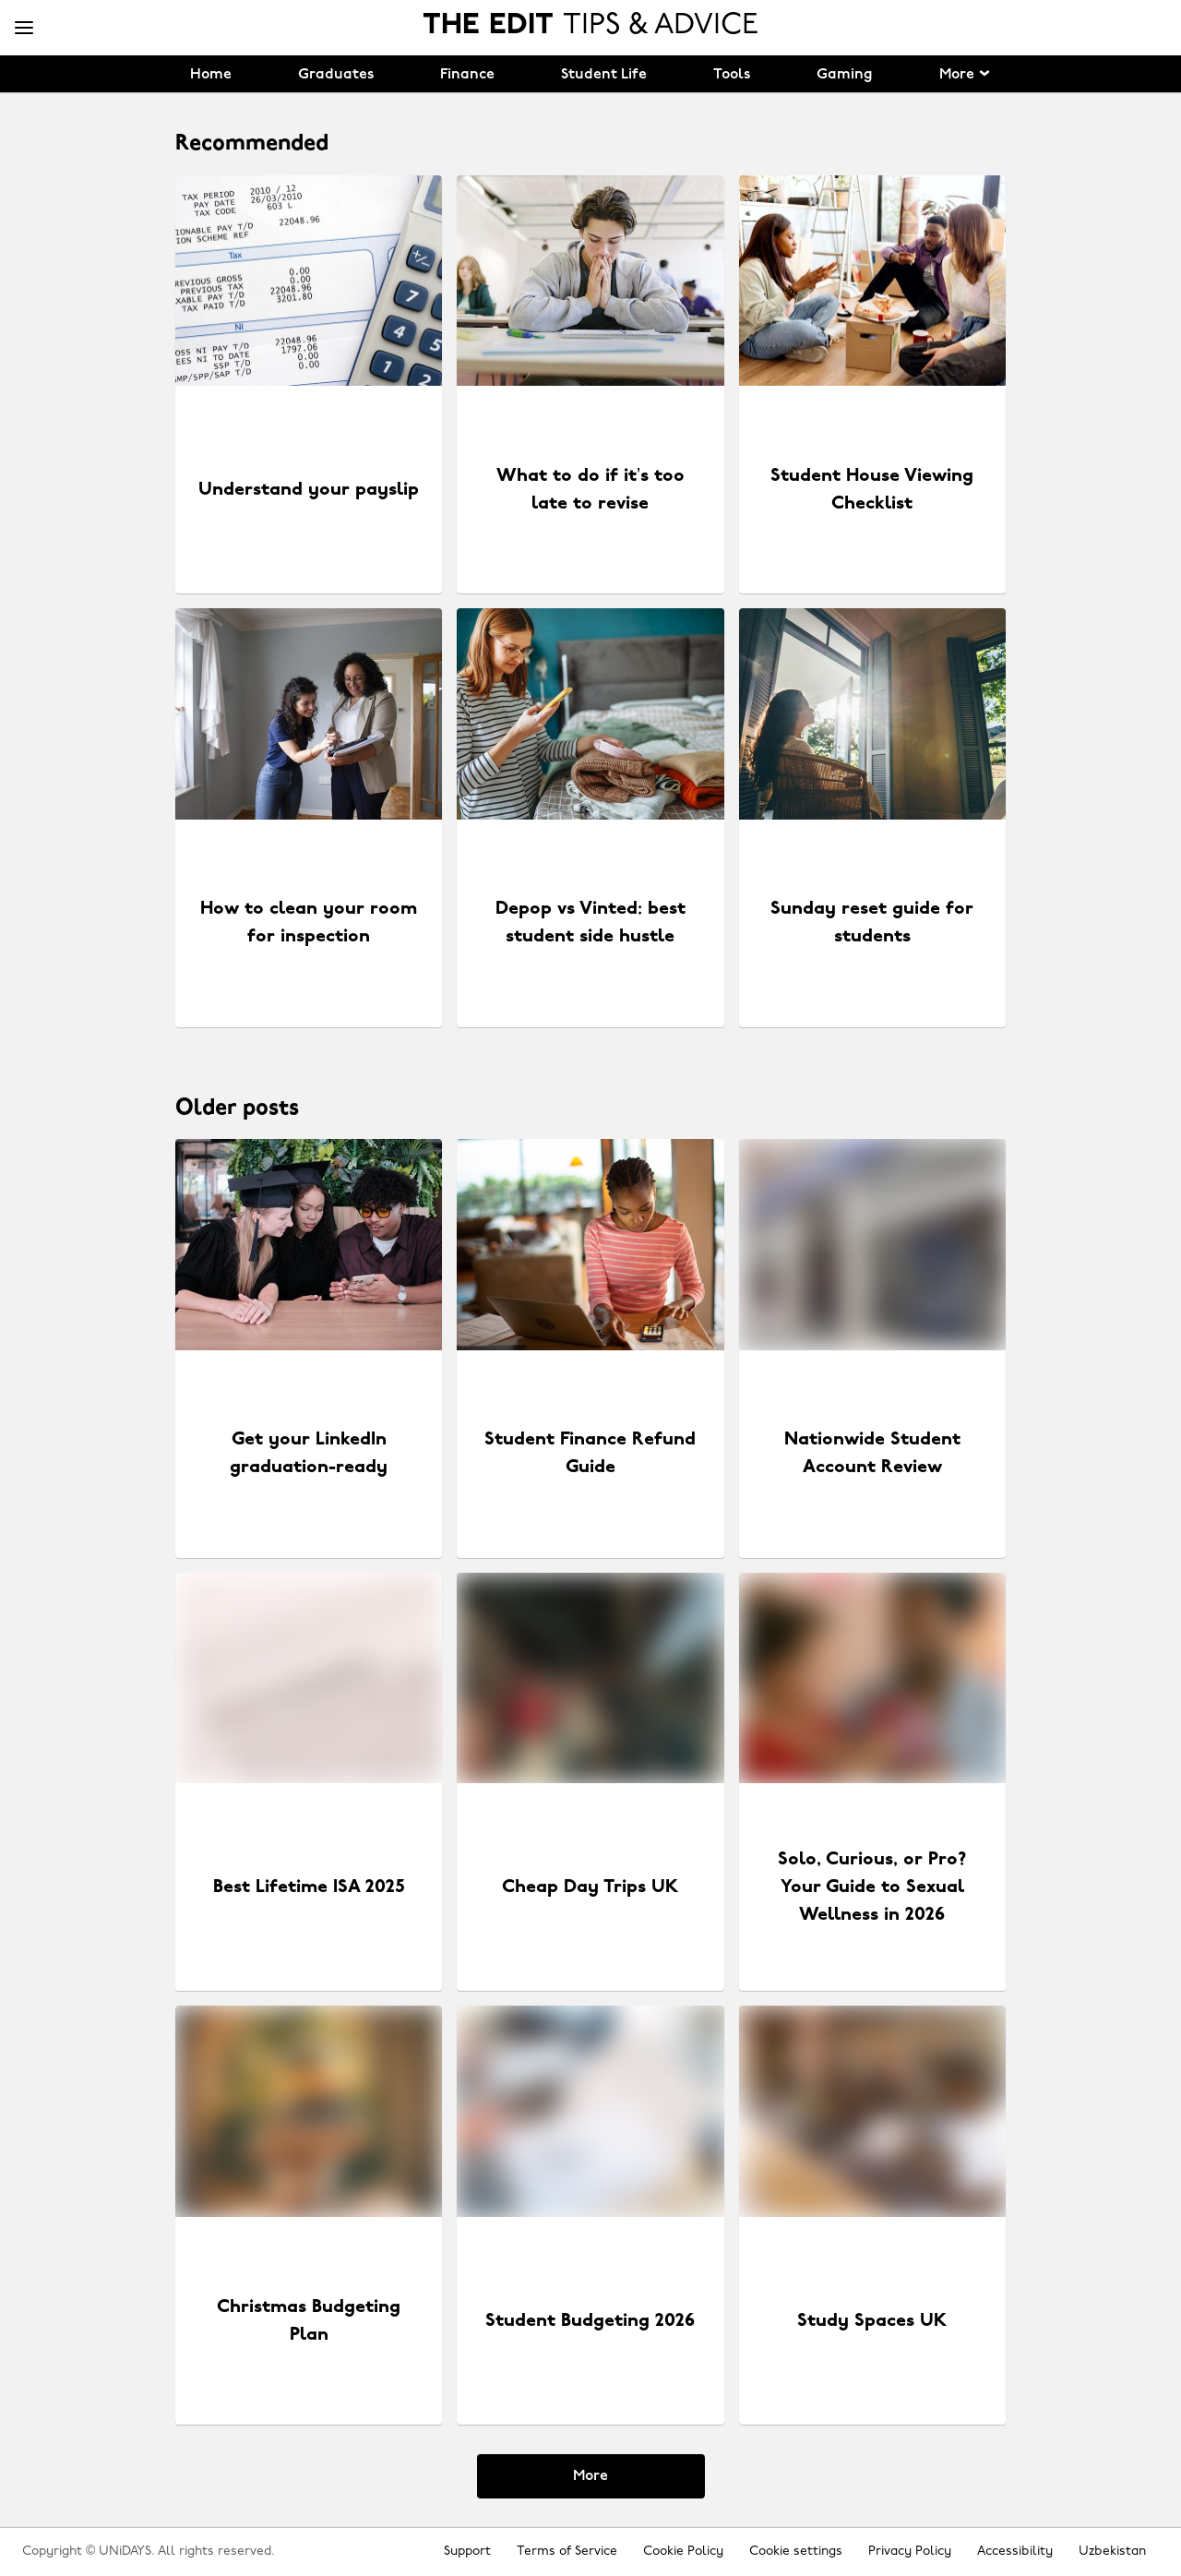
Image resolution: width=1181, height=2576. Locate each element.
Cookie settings (795, 2551)
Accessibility (1015, 2551)
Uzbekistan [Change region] (1112, 2551)
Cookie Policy (683, 2551)
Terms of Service (567, 2551)
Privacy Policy (909, 2551)
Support (467, 2551)
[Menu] (24, 29)
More (590, 2476)
